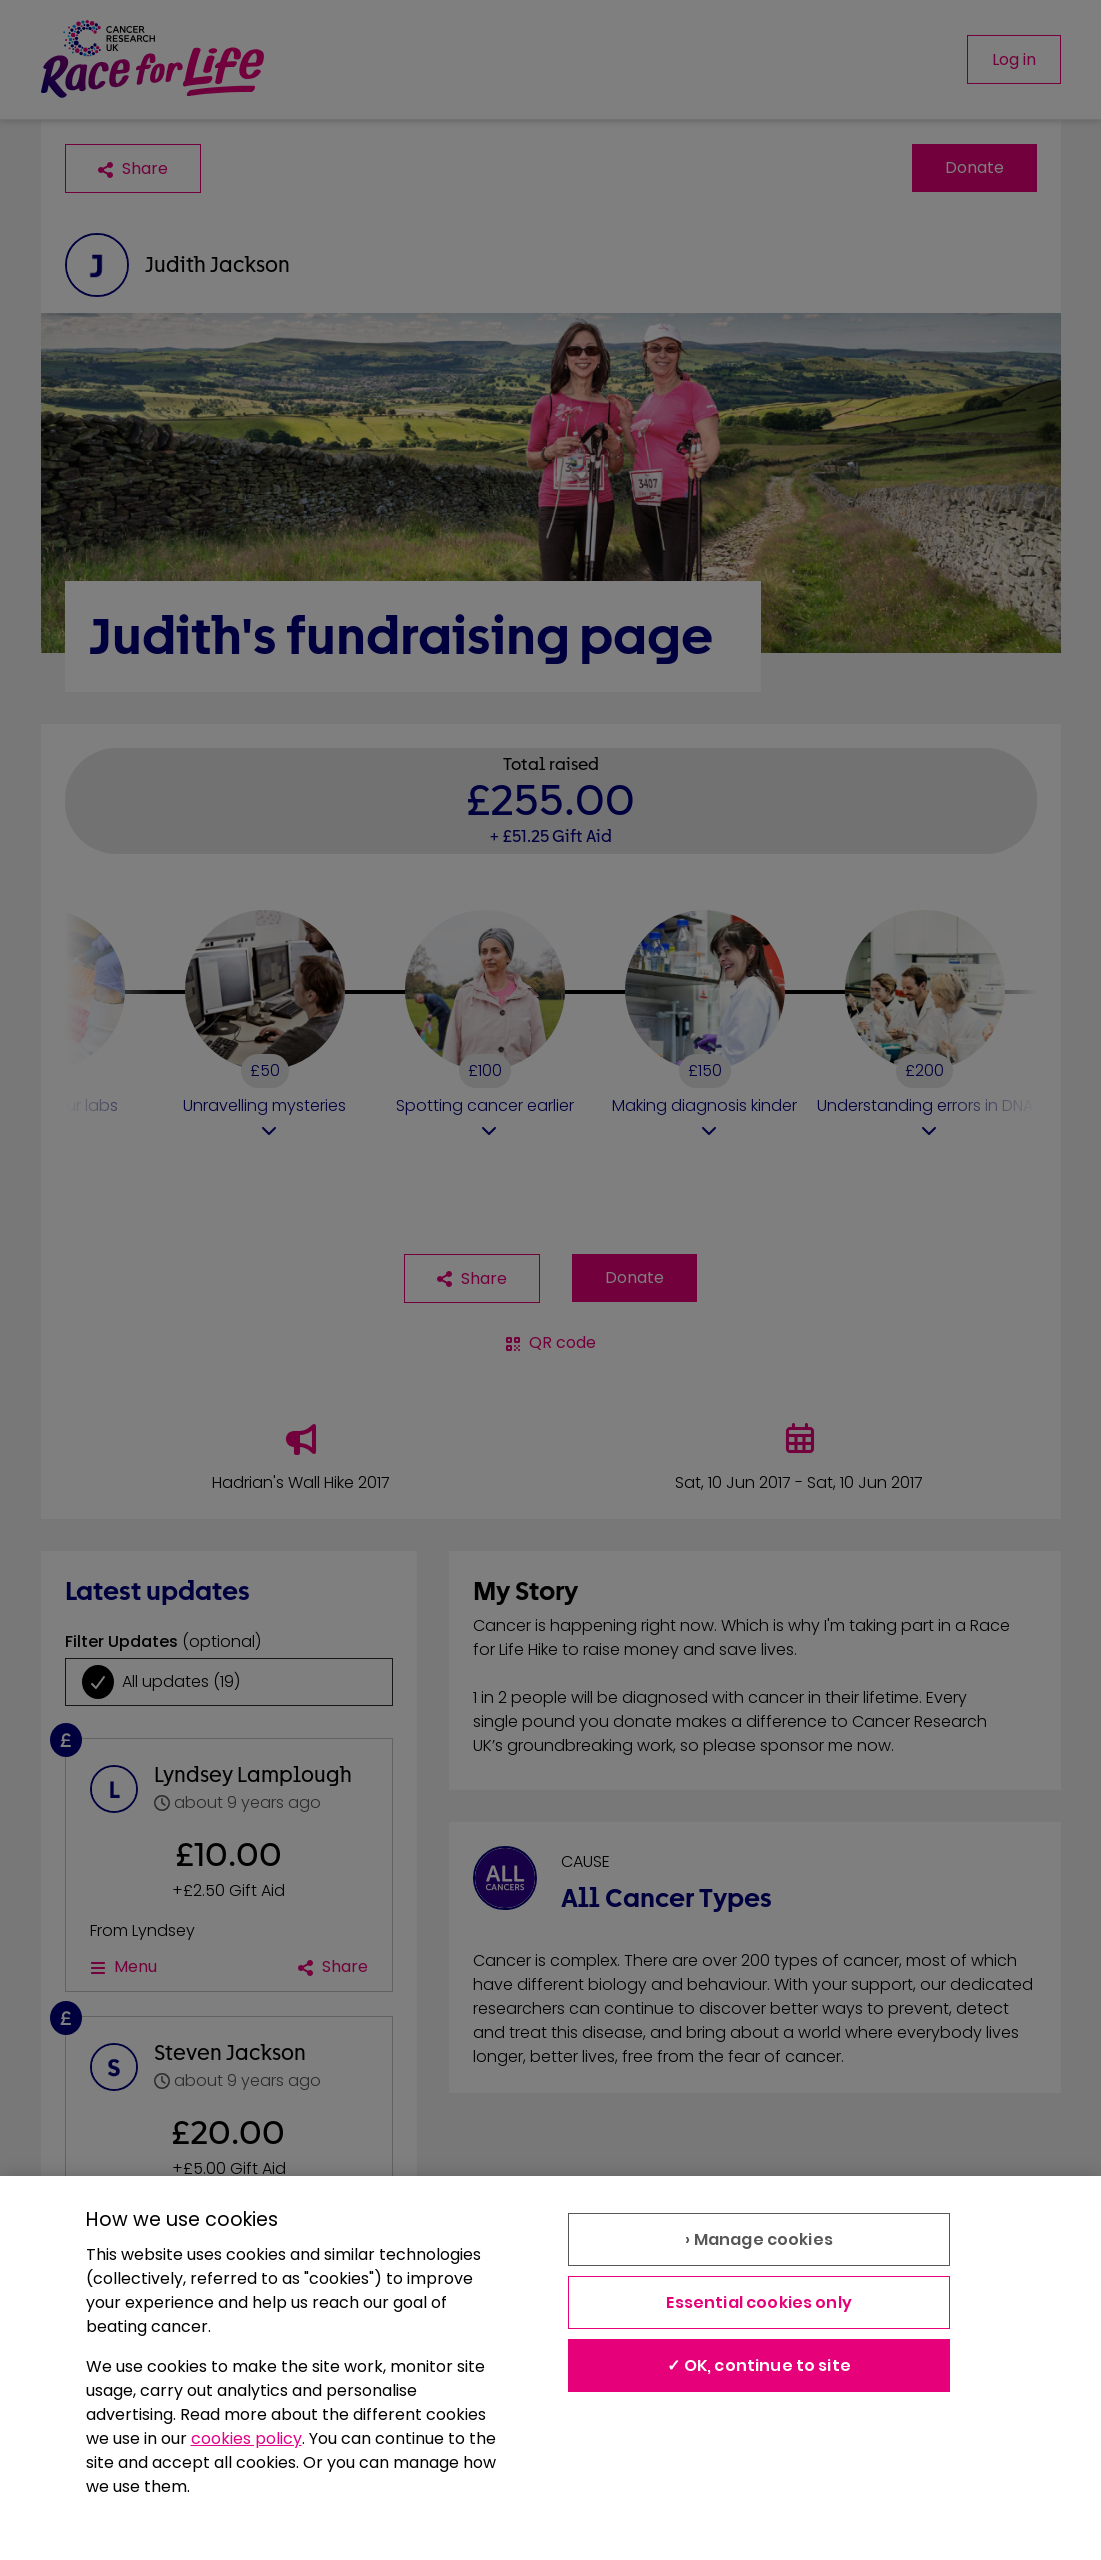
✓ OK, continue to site (759, 2365)
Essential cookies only (759, 2302)
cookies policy (246, 2438)
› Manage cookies (759, 2239)
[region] (550, 2368)
